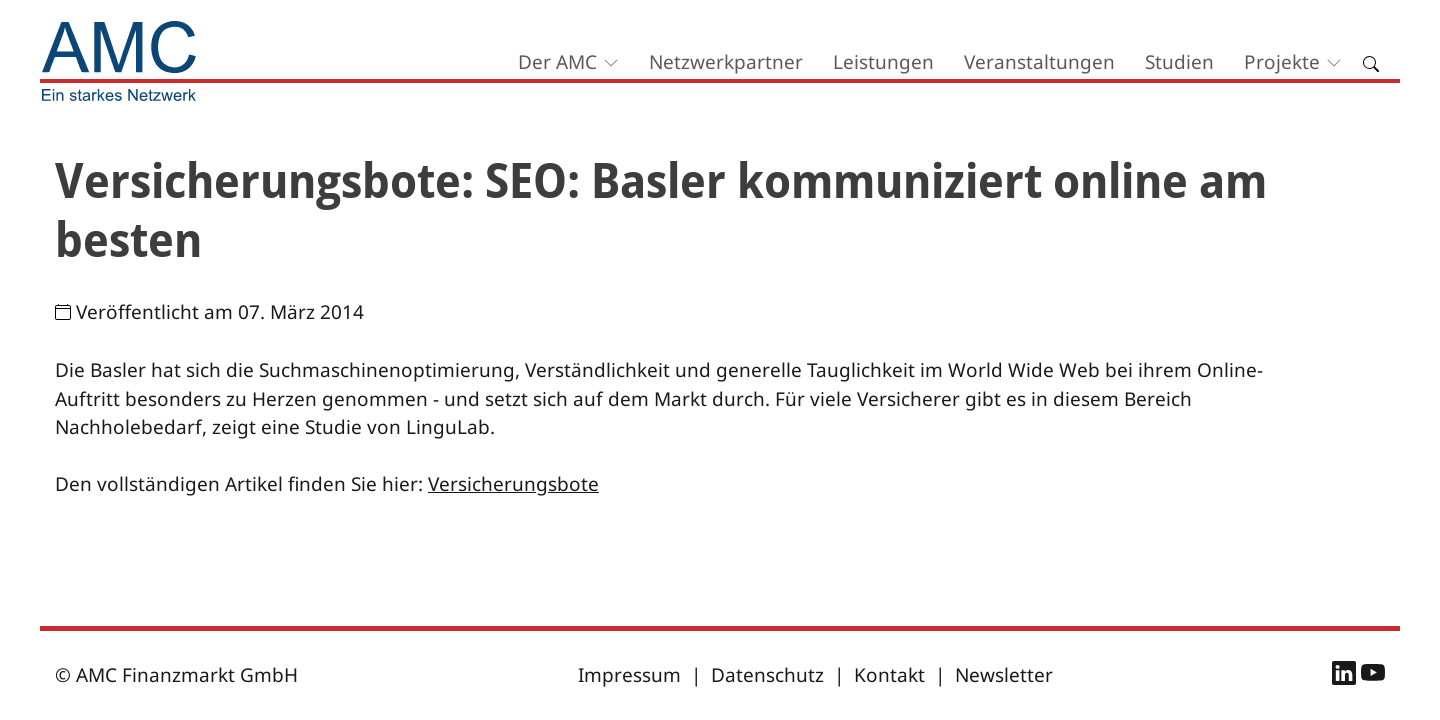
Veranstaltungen (1039, 62)
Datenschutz (767, 675)
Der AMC (557, 62)
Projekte (1282, 62)
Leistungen (883, 62)
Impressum (629, 675)
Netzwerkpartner (726, 62)
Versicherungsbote (513, 484)
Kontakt (889, 675)
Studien (1179, 62)
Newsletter (1004, 675)
